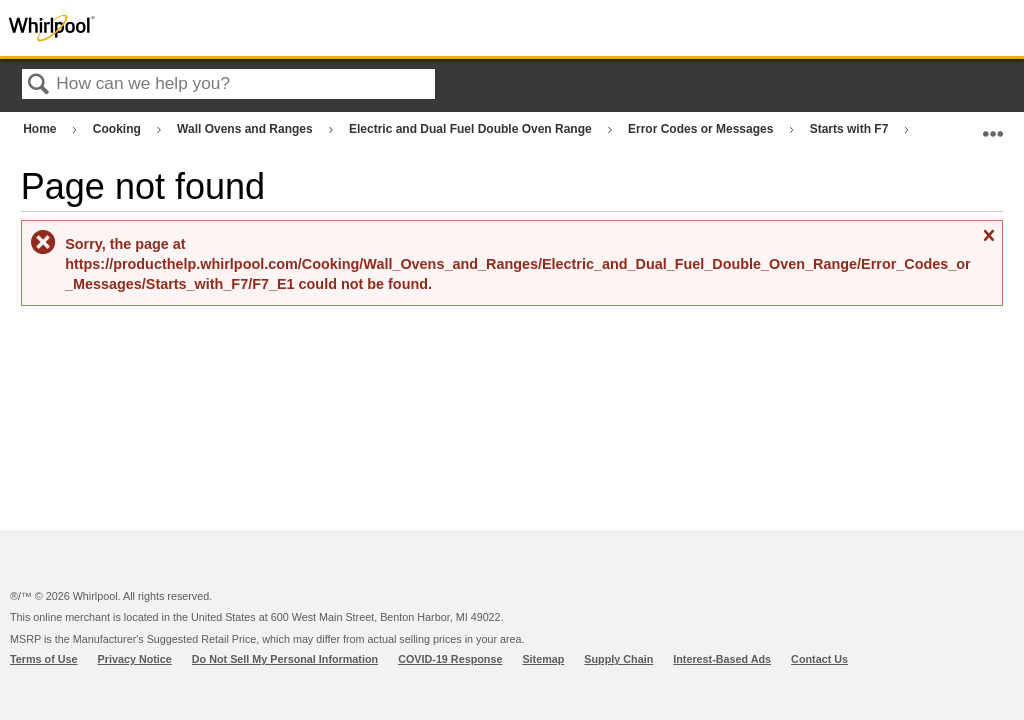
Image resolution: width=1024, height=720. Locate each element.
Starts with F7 (851, 129)
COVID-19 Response (450, 659)
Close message (988, 243)
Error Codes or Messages (702, 129)
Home (41, 129)
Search (39, 85)
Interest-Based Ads (722, 659)
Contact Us (819, 659)
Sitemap (543, 659)
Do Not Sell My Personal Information (285, 659)
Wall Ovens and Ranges (246, 129)
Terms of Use (44, 659)
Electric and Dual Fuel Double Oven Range (472, 129)
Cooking (118, 129)
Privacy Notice (135, 659)
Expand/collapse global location (993, 124)
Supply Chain (618, 659)
